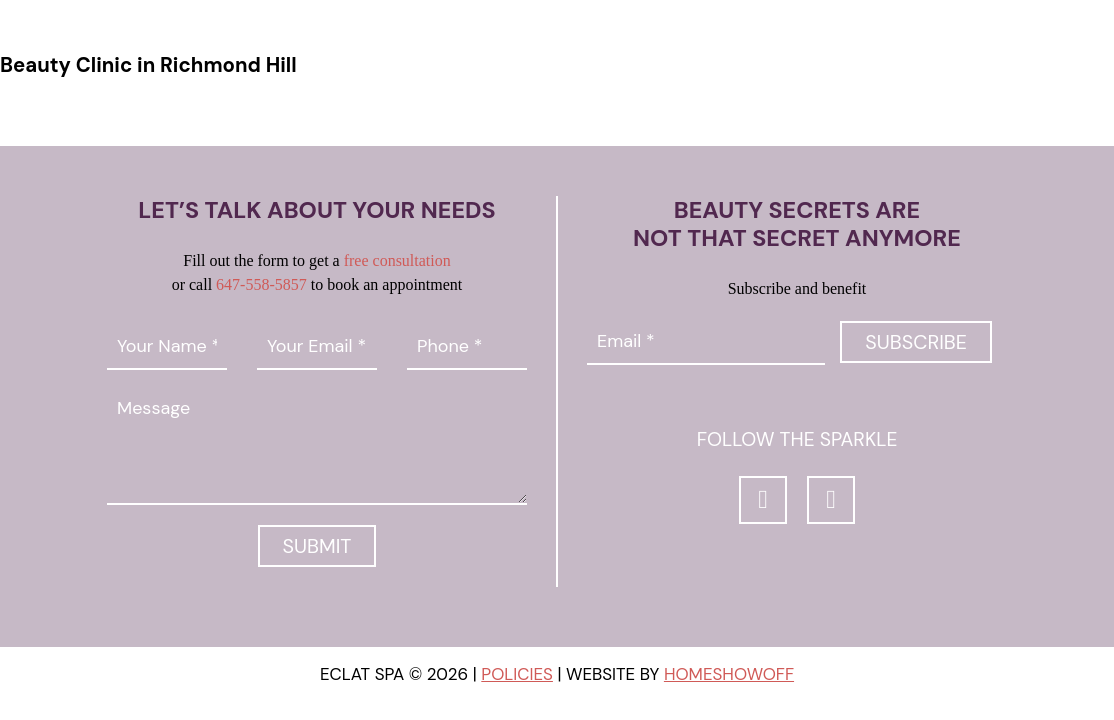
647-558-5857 (261, 284)
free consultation (397, 260)
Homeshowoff (729, 674)
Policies (517, 674)
